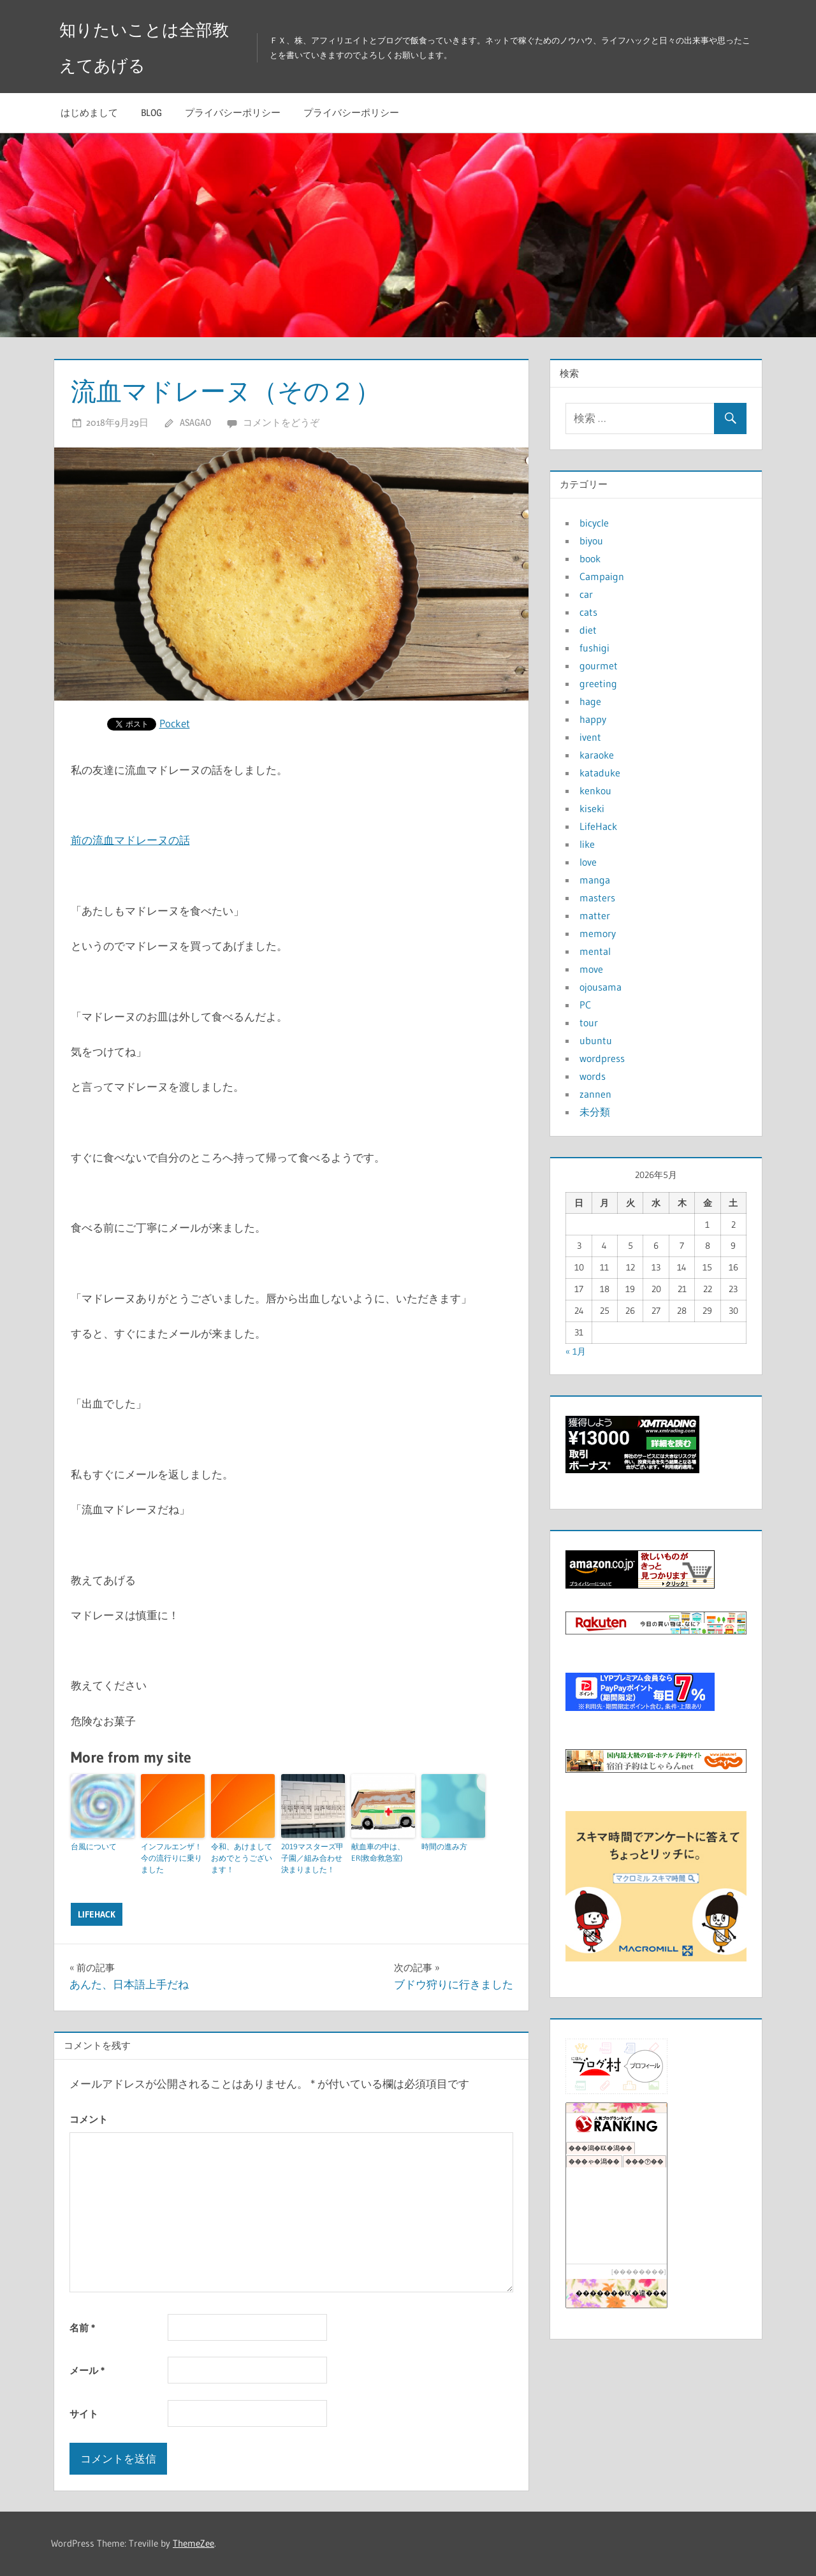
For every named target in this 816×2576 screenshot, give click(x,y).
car (586, 594)
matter (594, 915)
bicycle (594, 522)
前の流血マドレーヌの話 (130, 840)
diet (588, 629)
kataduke (599, 772)
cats (588, 612)
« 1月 (575, 1351)
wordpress (602, 1058)
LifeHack (96, 1914)
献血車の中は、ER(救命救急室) (378, 1852)
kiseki (591, 808)
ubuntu (595, 1040)
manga (594, 879)
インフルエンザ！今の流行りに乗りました (171, 1858)
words (592, 1076)
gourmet (598, 665)
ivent (590, 737)
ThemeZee (193, 2543)
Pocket (174, 723)
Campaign (601, 576)
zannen (595, 1094)
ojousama (600, 986)
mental (595, 951)
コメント (88, 2119)
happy (592, 719)
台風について (94, 1846)
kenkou (595, 790)
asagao (195, 422)
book (590, 558)
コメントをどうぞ (281, 422)
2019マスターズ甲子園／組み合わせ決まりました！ (312, 1858)
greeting (598, 683)
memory (597, 933)
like (587, 844)
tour (588, 1022)
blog (151, 112)
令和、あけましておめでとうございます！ (241, 1858)
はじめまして (89, 112)
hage (590, 701)
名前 (82, 2328)
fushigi (594, 647)
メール (87, 2370)
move (591, 969)
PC (585, 1004)
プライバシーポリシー (232, 112)
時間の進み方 (444, 1846)
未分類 (594, 1111)
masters (597, 897)
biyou (591, 540)
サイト (83, 2414)
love (588, 861)
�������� (638, 2271)
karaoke (596, 754)
